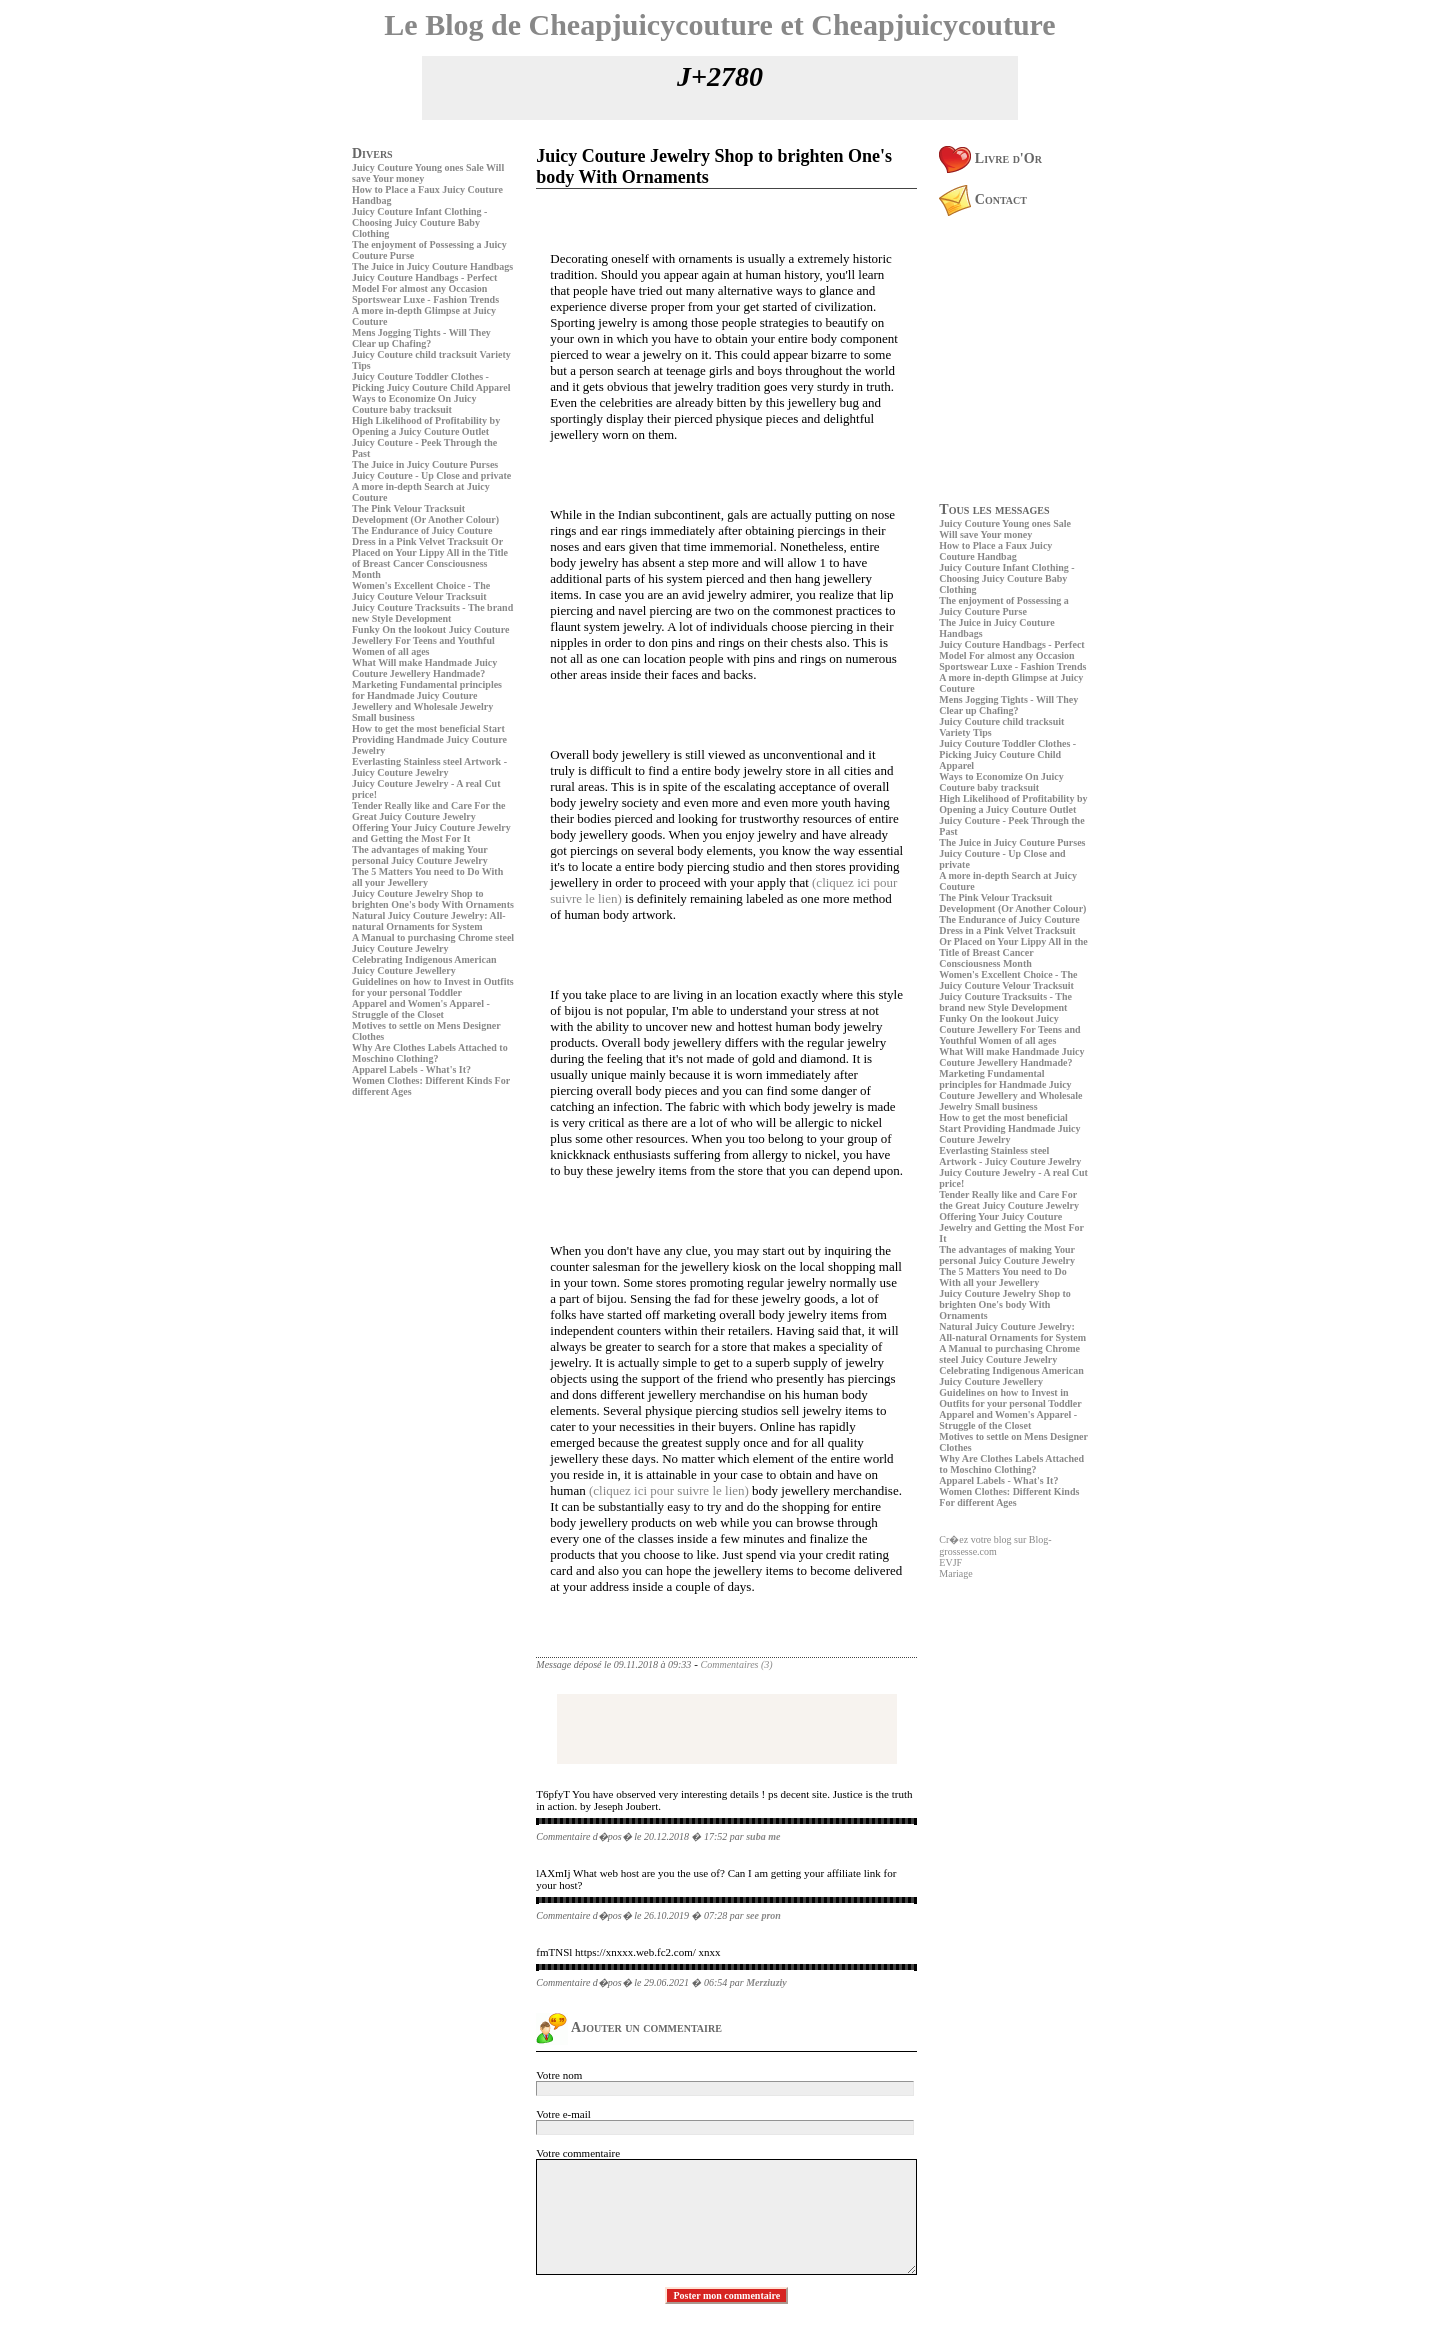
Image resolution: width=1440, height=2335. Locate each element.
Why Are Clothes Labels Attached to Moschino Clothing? (430, 1053)
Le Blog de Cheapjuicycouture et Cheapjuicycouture (719, 24)
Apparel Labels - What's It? (411, 1069)
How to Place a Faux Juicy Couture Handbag (995, 551)
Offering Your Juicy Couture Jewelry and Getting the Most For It (431, 833)
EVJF (950, 1562)
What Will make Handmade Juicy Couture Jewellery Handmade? (424, 668)
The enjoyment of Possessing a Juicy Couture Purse (1003, 606)
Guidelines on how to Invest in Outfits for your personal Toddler (433, 987)
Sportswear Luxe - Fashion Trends (425, 299)
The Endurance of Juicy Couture (422, 530)
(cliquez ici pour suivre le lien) (669, 1490)
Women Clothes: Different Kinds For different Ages (1009, 1497)
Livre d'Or (990, 158)
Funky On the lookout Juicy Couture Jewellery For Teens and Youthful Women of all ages (430, 640)
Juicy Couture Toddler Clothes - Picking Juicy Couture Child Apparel (431, 382)
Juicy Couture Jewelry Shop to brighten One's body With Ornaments (433, 899)
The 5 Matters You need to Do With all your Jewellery (427, 877)
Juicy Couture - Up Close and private (431, 475)
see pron (763, 1915)
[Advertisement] (412, 1241)
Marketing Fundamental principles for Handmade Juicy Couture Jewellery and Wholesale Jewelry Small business (427, 701)
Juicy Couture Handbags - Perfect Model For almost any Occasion (424, 283)
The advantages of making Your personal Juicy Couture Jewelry (420, 855)
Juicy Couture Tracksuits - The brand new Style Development (432, 613)
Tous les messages (994, 509)
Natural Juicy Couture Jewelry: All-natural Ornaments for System (429, 921)
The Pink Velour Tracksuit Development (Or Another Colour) (425, 514)
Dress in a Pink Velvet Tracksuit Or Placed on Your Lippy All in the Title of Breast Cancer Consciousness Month (430, 558)
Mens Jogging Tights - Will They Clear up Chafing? (421, 338)
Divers (372, 153)
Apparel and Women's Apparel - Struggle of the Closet (421, 1009)
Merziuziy (766, 1982)
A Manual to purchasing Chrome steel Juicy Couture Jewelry (433, 943)
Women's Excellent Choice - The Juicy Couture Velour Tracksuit (421, 591)
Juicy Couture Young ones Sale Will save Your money (1005, 529)
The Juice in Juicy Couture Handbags (432, 266)
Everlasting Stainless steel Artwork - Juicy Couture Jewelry (429, 767)
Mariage (955, 1573)
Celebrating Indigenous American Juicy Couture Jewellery (424, 965)
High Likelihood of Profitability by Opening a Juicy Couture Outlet (426, 426)
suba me (763, 1836)
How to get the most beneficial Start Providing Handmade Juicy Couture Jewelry (429, 739)
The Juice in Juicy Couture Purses (425, 464)
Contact (983, 199)
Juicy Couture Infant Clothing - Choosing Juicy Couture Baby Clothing (419, 222)
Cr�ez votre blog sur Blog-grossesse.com (995, 1545)
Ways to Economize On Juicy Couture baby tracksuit (414, 404)
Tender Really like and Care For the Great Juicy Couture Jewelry (429, 811)
